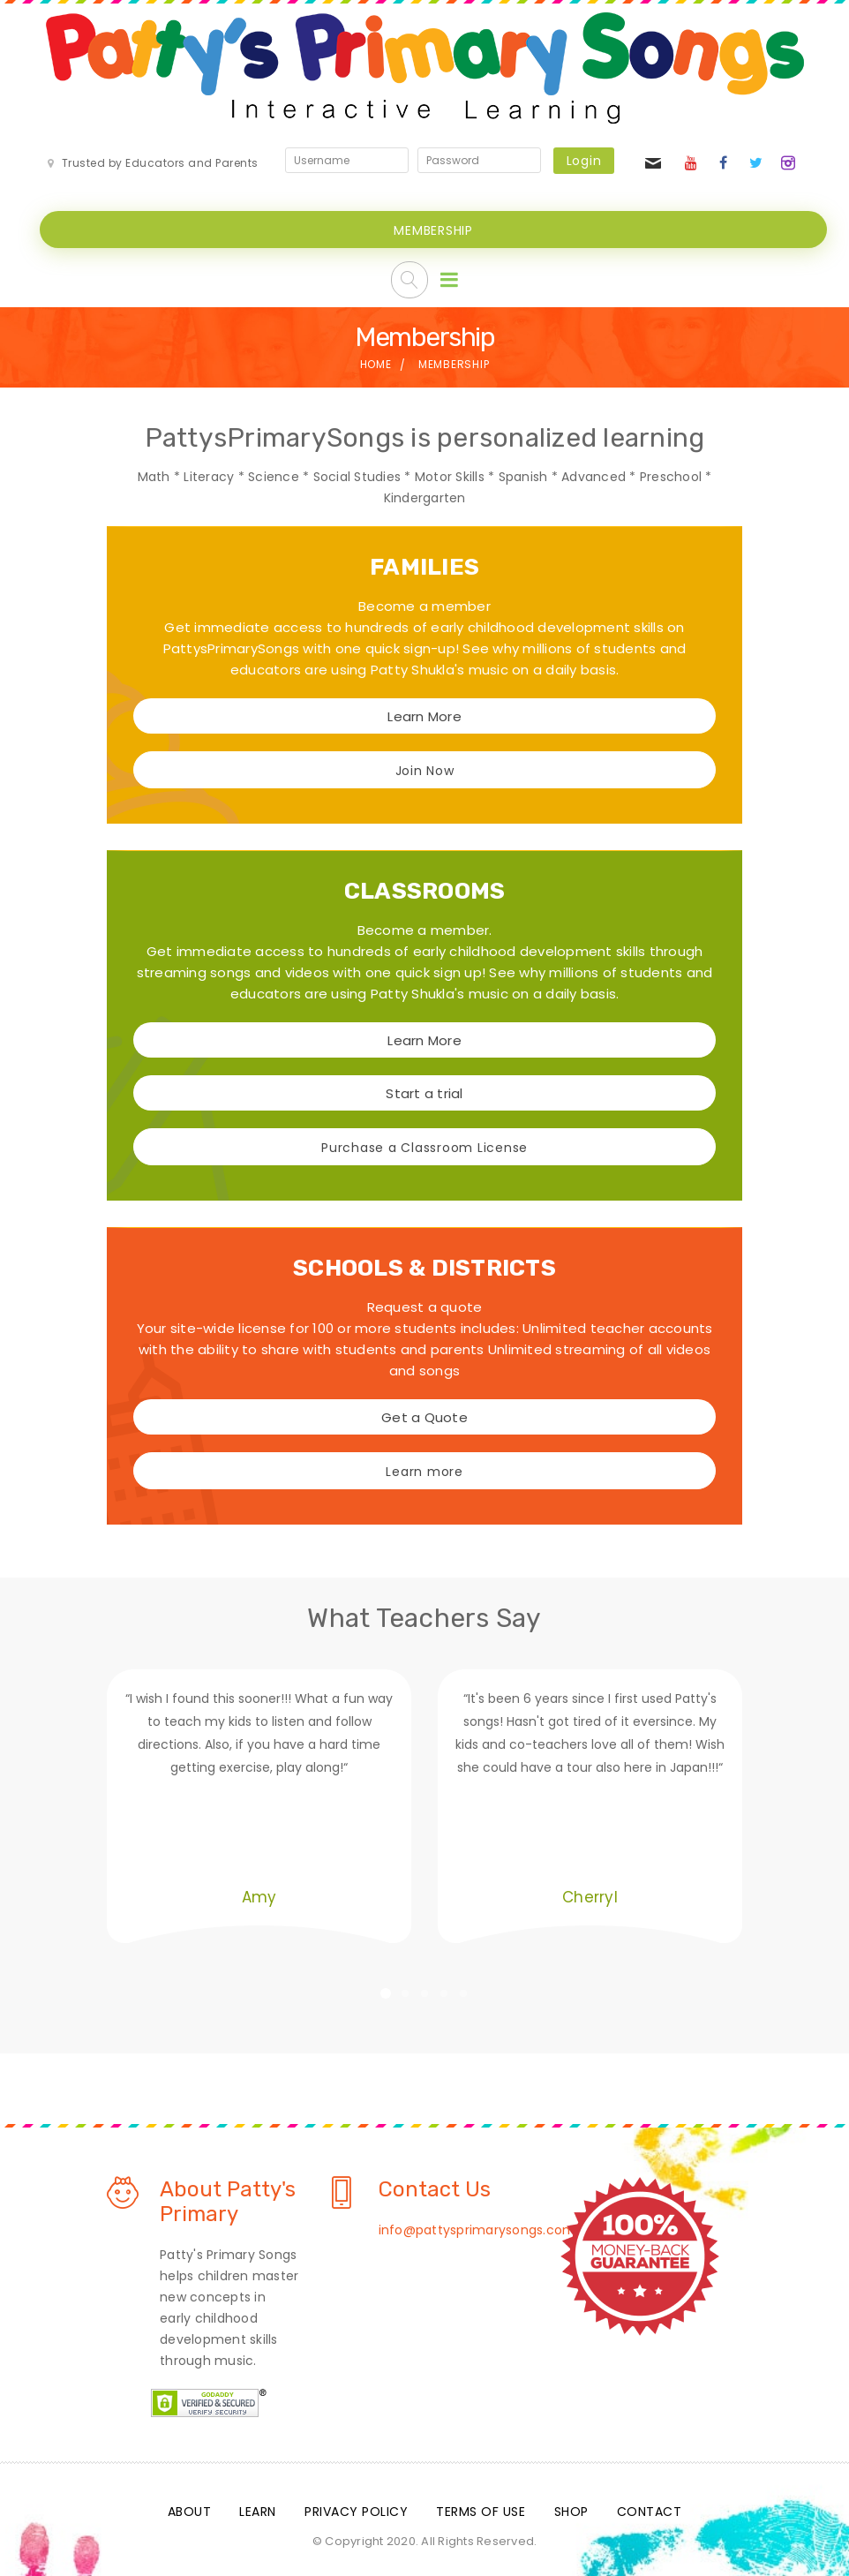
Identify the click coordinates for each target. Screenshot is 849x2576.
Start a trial (424, 1091)
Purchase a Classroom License (424, 1146)
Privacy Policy (356, 2509)
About (190, 2509)
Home (376, 362)
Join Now (425, 769)
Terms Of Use (480, 2509)
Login (584, 160)
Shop (571, 2509)
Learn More (424, 714)
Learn (257, 2509)
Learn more (424, 1470)
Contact (649, 2509)
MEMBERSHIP (433, 228)
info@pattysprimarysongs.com (477, 2227)
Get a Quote (424, 1415)
